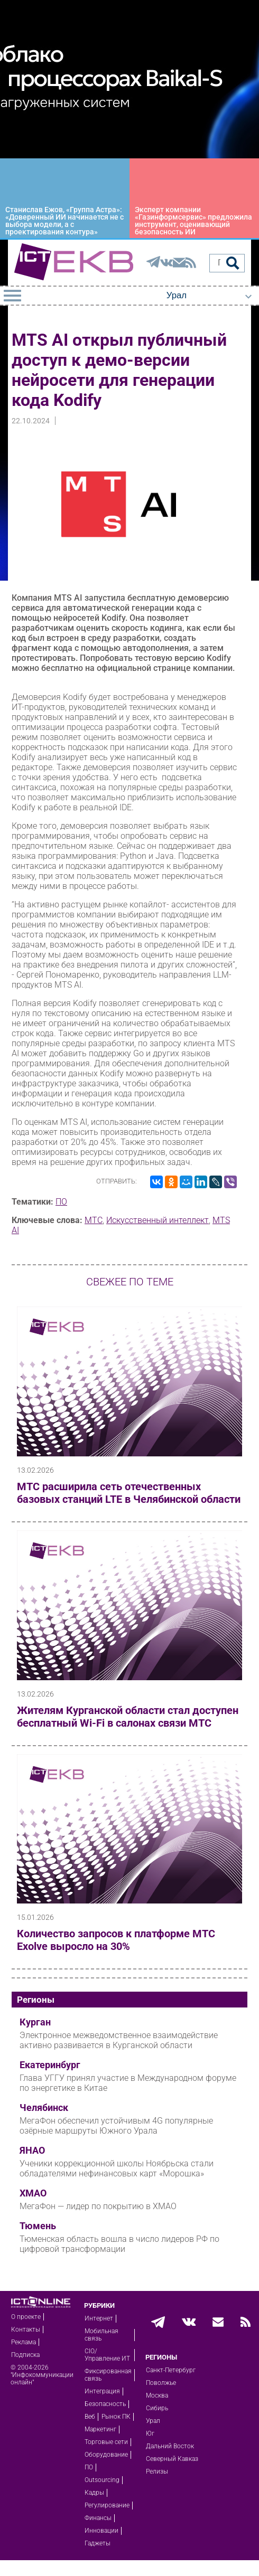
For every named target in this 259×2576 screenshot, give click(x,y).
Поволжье (161, 2382)
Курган (35, 2022)
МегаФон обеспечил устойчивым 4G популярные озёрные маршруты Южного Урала (116, 2126)
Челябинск (44, 2108)
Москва (157, 2395)
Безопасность (105, 2404)
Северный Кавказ (172, 2459)
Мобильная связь (101, 2334)
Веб (90, 2416)
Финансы (98, 2518)
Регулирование (107, 2505)
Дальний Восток (170, 2446)
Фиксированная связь (108, 2374)
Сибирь (157, 2408)
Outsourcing (102, 2480)
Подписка (25, 2355)
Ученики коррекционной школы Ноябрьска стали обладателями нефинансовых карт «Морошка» (117, 2168)
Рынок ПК (116, 2416)
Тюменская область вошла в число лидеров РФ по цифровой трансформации (119, 2244)
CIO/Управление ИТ (107, 2354)
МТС (94, 1220)
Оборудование (106, 2454)
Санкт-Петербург (171, 2370)
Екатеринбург (50, 2065)
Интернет (99, 2318)
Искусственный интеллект (157, 1220)
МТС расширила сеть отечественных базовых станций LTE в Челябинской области (128, 1492)
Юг (150, 2433)
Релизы (157, 2471)
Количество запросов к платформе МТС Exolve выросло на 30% (116, 1940)
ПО (61, 1202)
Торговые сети (106, 2442)
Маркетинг (100, 2429)
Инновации (101, 2530)
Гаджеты (97, 2543)
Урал (153, 2421)
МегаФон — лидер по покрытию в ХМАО (98, 2206)
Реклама (23, 2342)
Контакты (25, 2329)
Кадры (94, 2492)
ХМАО (33, 2193)
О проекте (26, 2317)
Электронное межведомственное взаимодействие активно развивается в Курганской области (119, 2040)
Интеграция (102, 2391)
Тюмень (38, 2226)
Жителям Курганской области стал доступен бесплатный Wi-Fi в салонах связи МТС (127, 1716)
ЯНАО (32, 2150)
